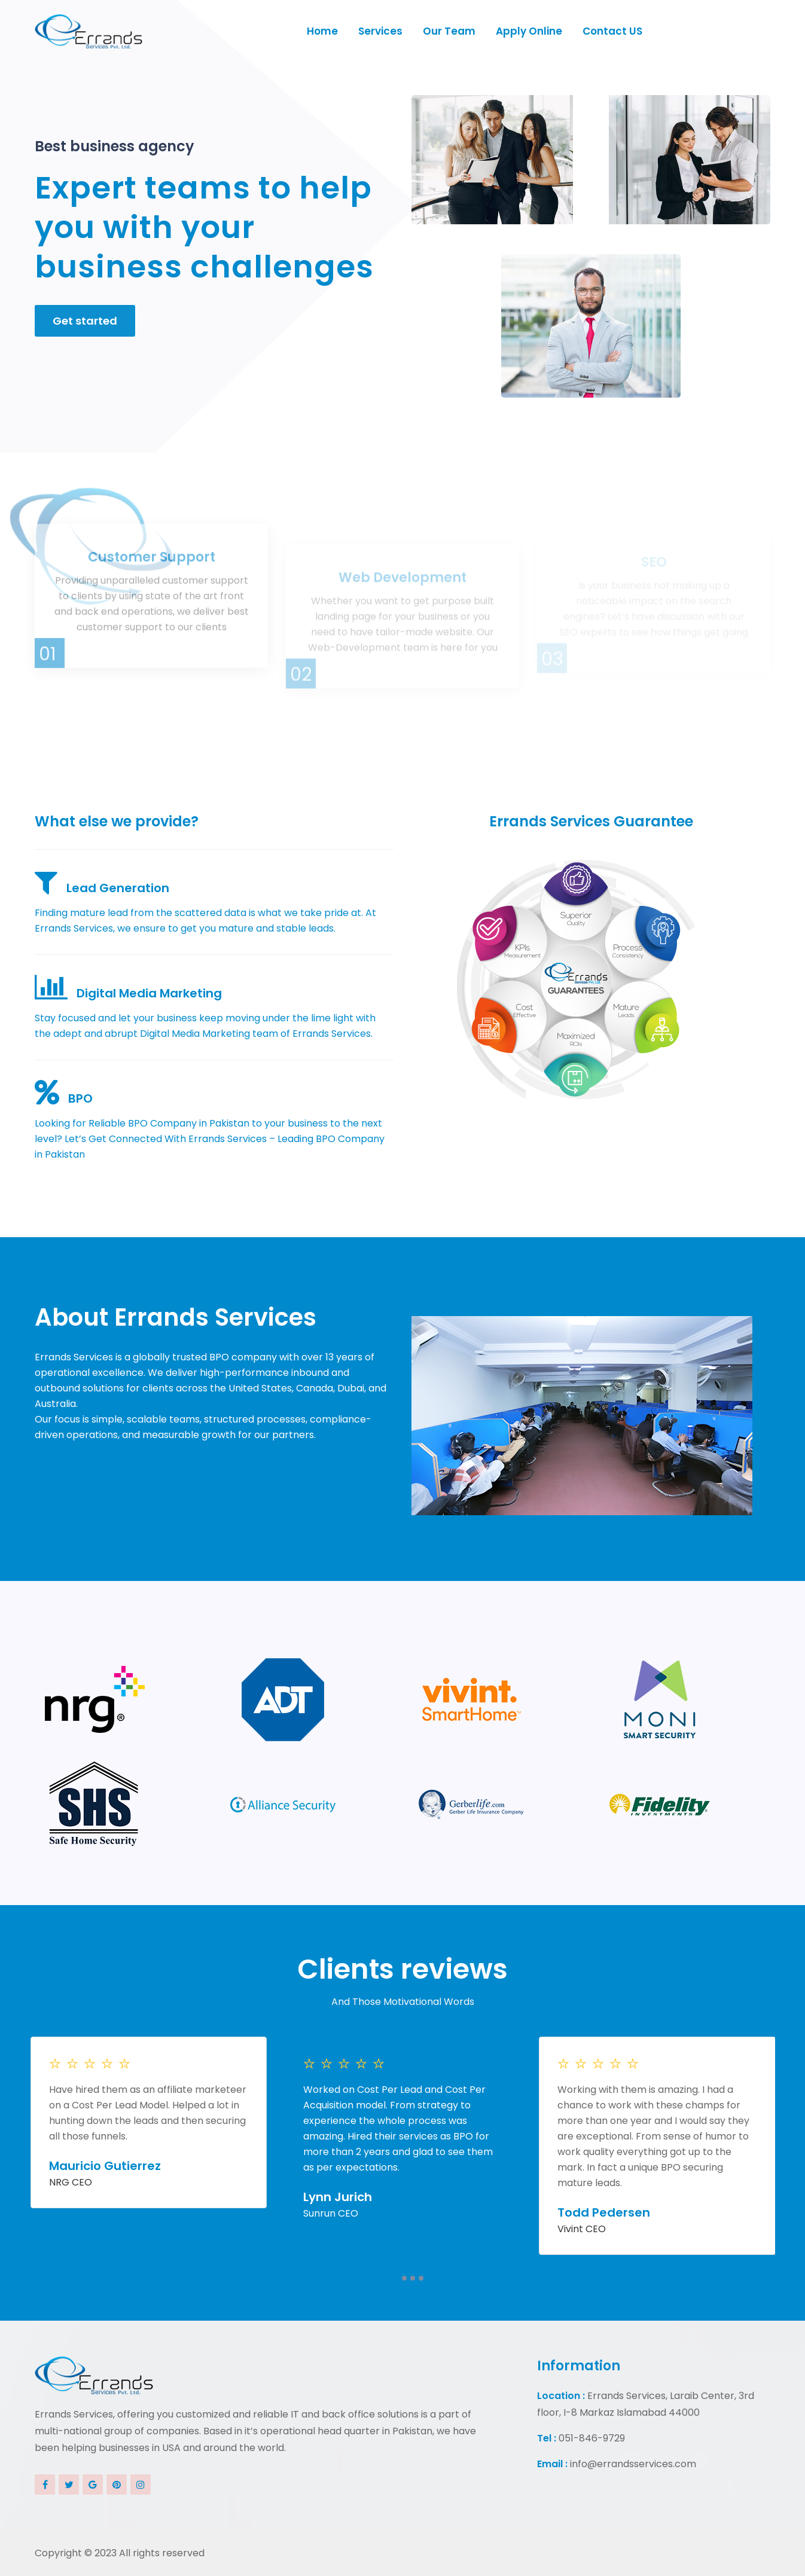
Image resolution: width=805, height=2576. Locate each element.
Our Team (449, 31)
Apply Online (529, 31)
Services (380, 31)
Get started (85, 328)
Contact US (612, 31)
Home (322, 31)
